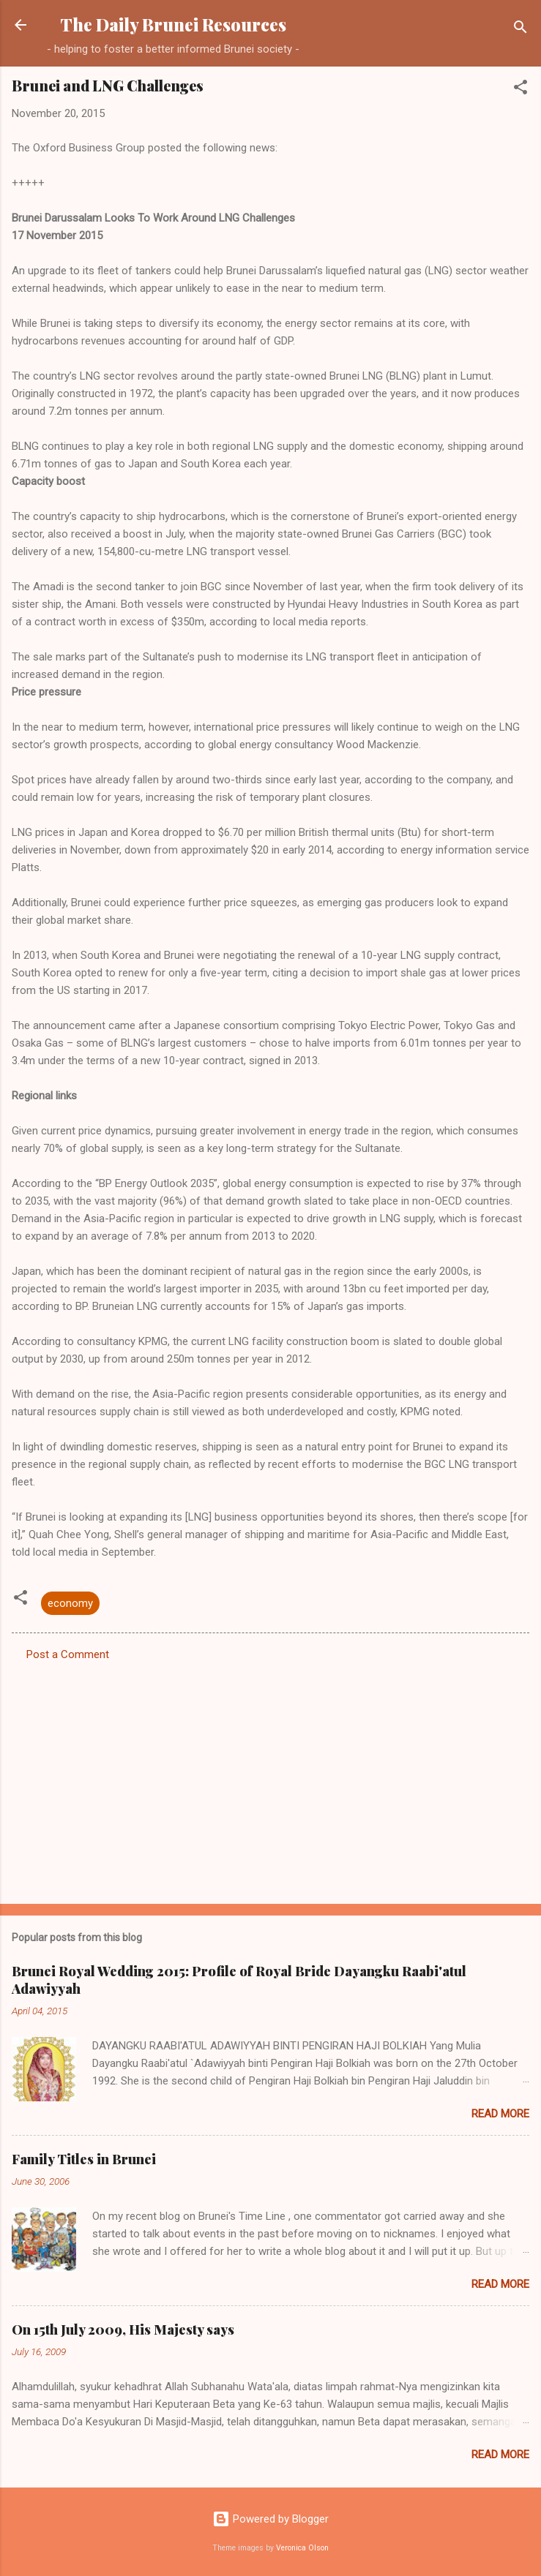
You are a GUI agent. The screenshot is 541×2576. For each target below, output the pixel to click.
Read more (500, 2113)
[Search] (520, 29)
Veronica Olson (302, 2548)
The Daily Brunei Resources (173, 24)
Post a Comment (67, 1654)
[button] (520, 89)
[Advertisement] (270, 1778)
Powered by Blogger (270, 2519)
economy (70, 1603)
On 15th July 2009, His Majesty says (123, 2329)
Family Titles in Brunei (84, 2159)
